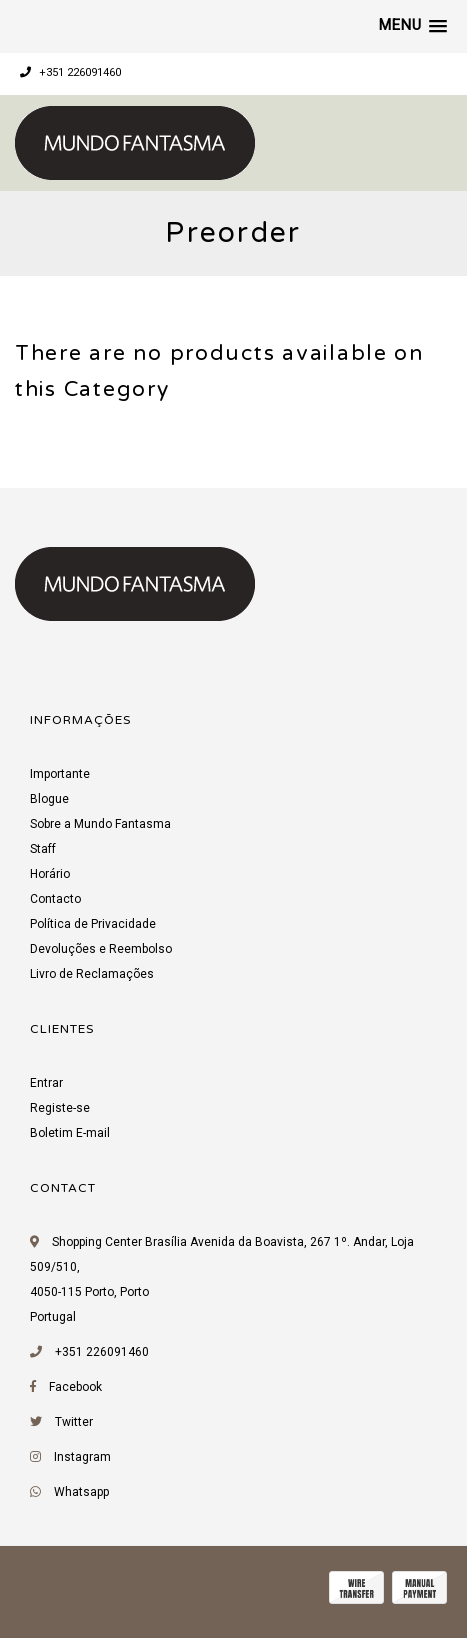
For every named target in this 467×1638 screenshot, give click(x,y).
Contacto (55, 899)
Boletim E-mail (70, 1133)
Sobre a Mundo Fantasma (100, 824)
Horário (50, 874)
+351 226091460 (70, 72)
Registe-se (60, 1108)
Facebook (75, 1387)
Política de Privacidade (93, 924)
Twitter (74, 1422)
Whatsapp (81, 1492)
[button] (413, 26)
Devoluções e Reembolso (101, 949)
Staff (43, 849)
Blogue (49, 799)
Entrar (46, 1083)
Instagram (82, 1457)
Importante (60, 774)
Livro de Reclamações (92, 974)
